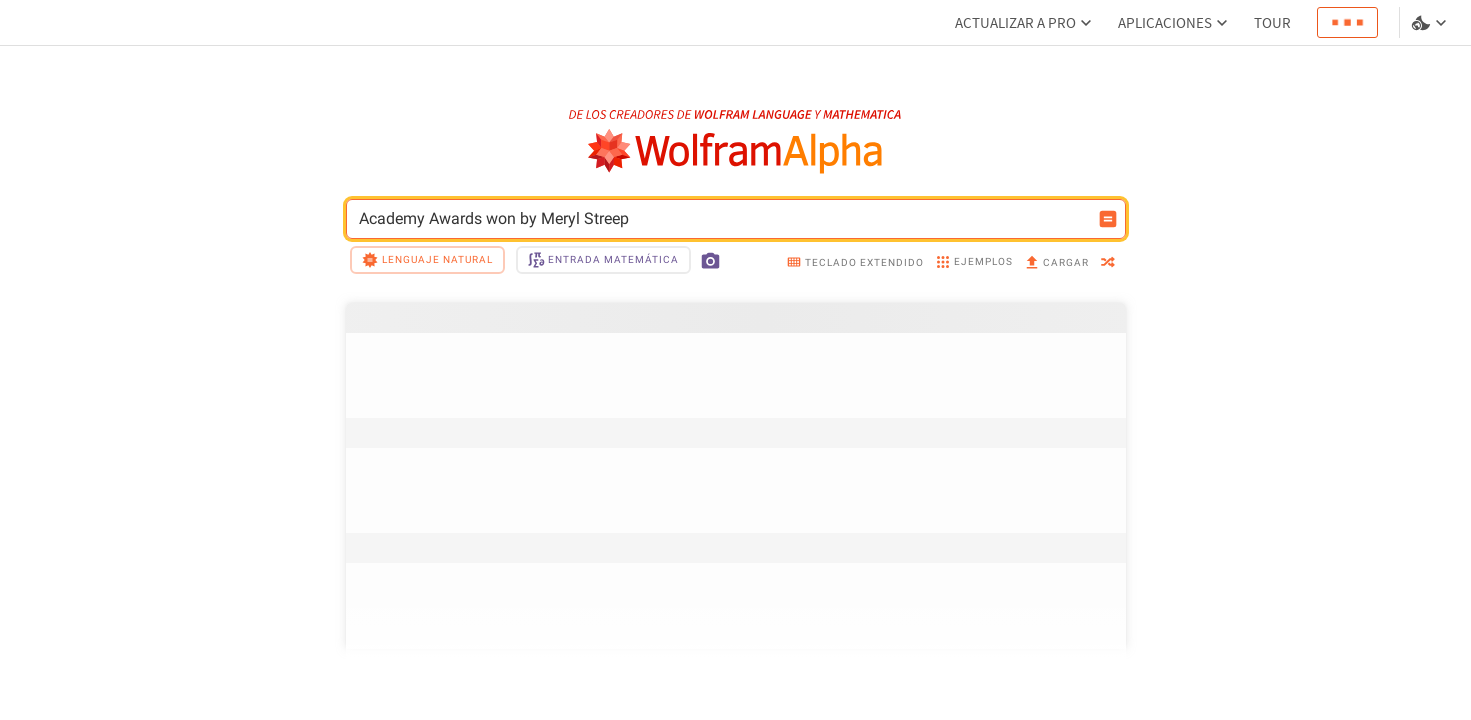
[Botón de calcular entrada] (1108, 219)
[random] (1108, 263)
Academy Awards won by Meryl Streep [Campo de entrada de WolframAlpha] (723, 219)
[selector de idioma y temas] (1431, 23)
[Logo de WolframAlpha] (735, 151)
